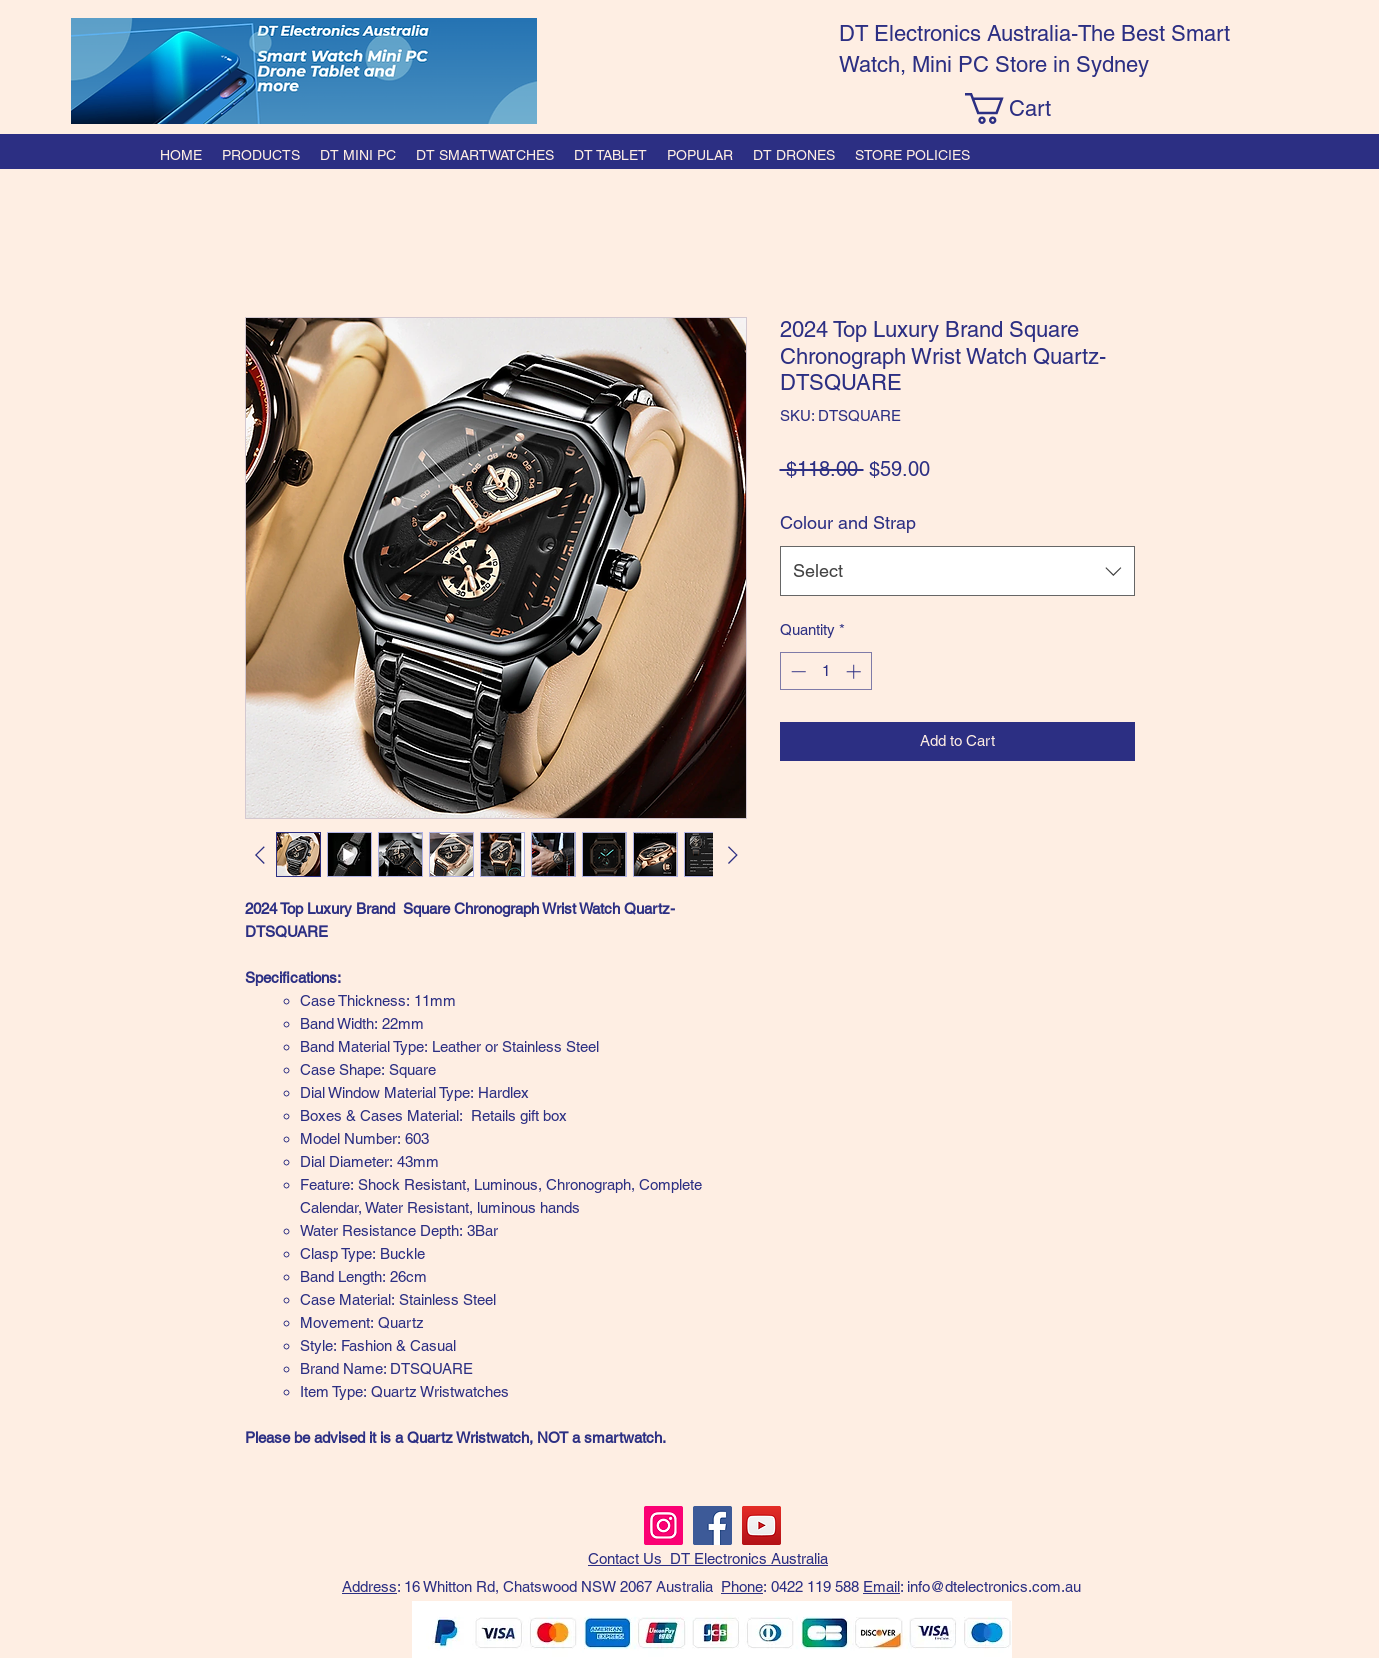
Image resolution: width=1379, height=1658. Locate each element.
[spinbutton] (825, 671)
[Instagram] (663, 1525)
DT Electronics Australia (749, 1558)
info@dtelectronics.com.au (994, 1586)
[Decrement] (796, 671)
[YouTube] (761, 1525)
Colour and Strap (848, 522)
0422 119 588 (815, 1586)
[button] (1024, 108)
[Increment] (855, 671)
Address (369, 1586)
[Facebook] (712, 1525)
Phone (742, 1586)
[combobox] (957, 571)
